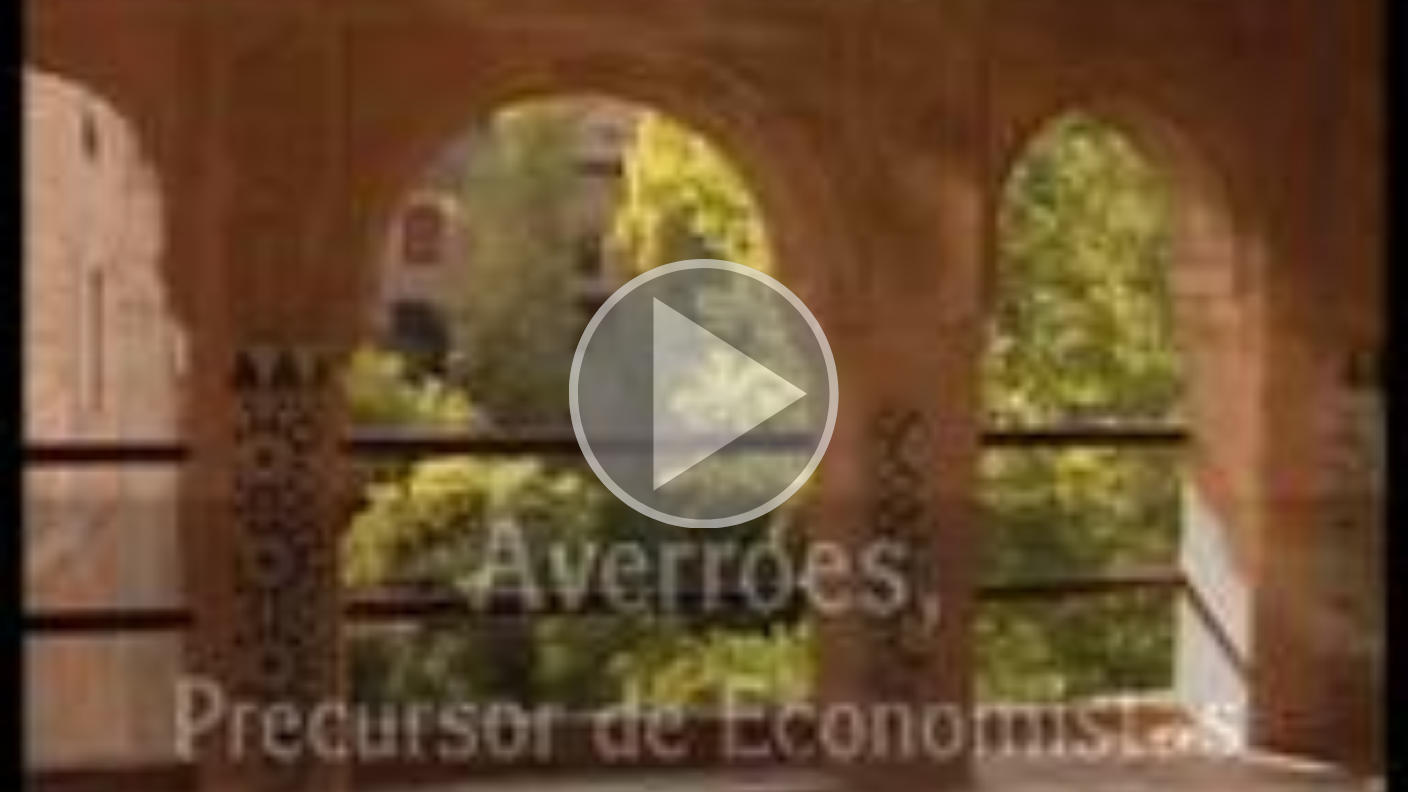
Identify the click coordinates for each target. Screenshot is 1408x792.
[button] (704, 396)
